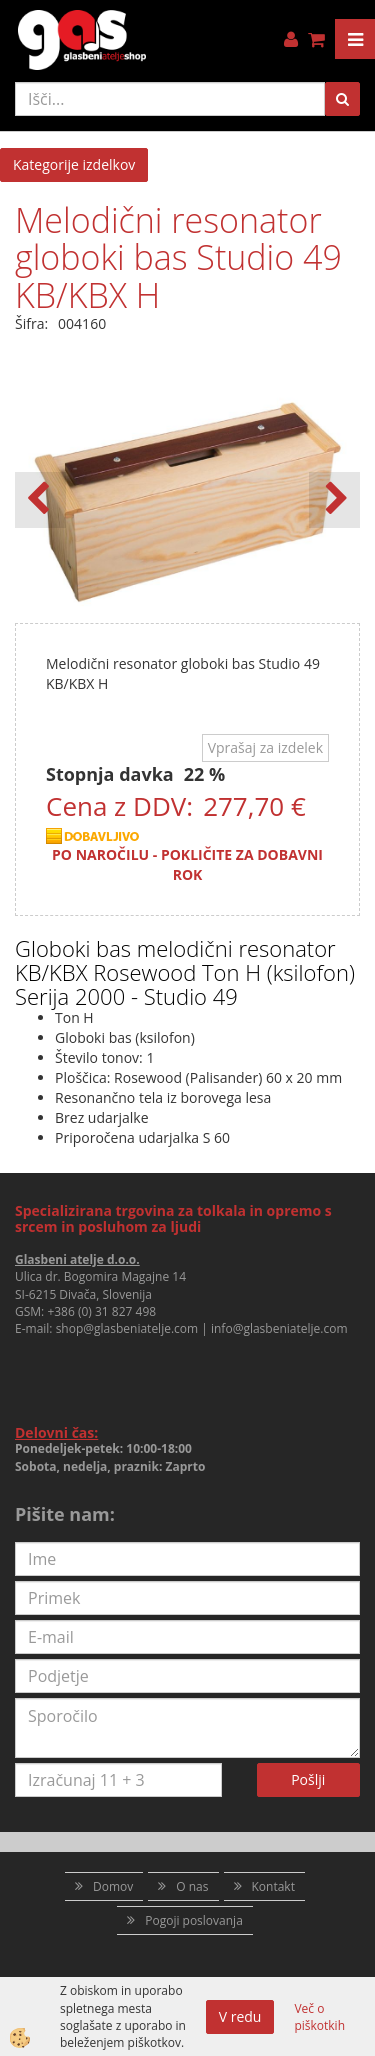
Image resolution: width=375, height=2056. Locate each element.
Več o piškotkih (319, 2017)
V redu (240, 2016)
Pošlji (308, 1779)
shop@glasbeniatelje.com (127, 1328)
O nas (192, 1886)
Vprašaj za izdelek (265, 747)
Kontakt (273, 1886)
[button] (334, 500)
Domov (113, 1886)
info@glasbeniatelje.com (279, 1328)
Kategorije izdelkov (74, 164)
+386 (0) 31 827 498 (101, 1311)
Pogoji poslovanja (194, 1920)
